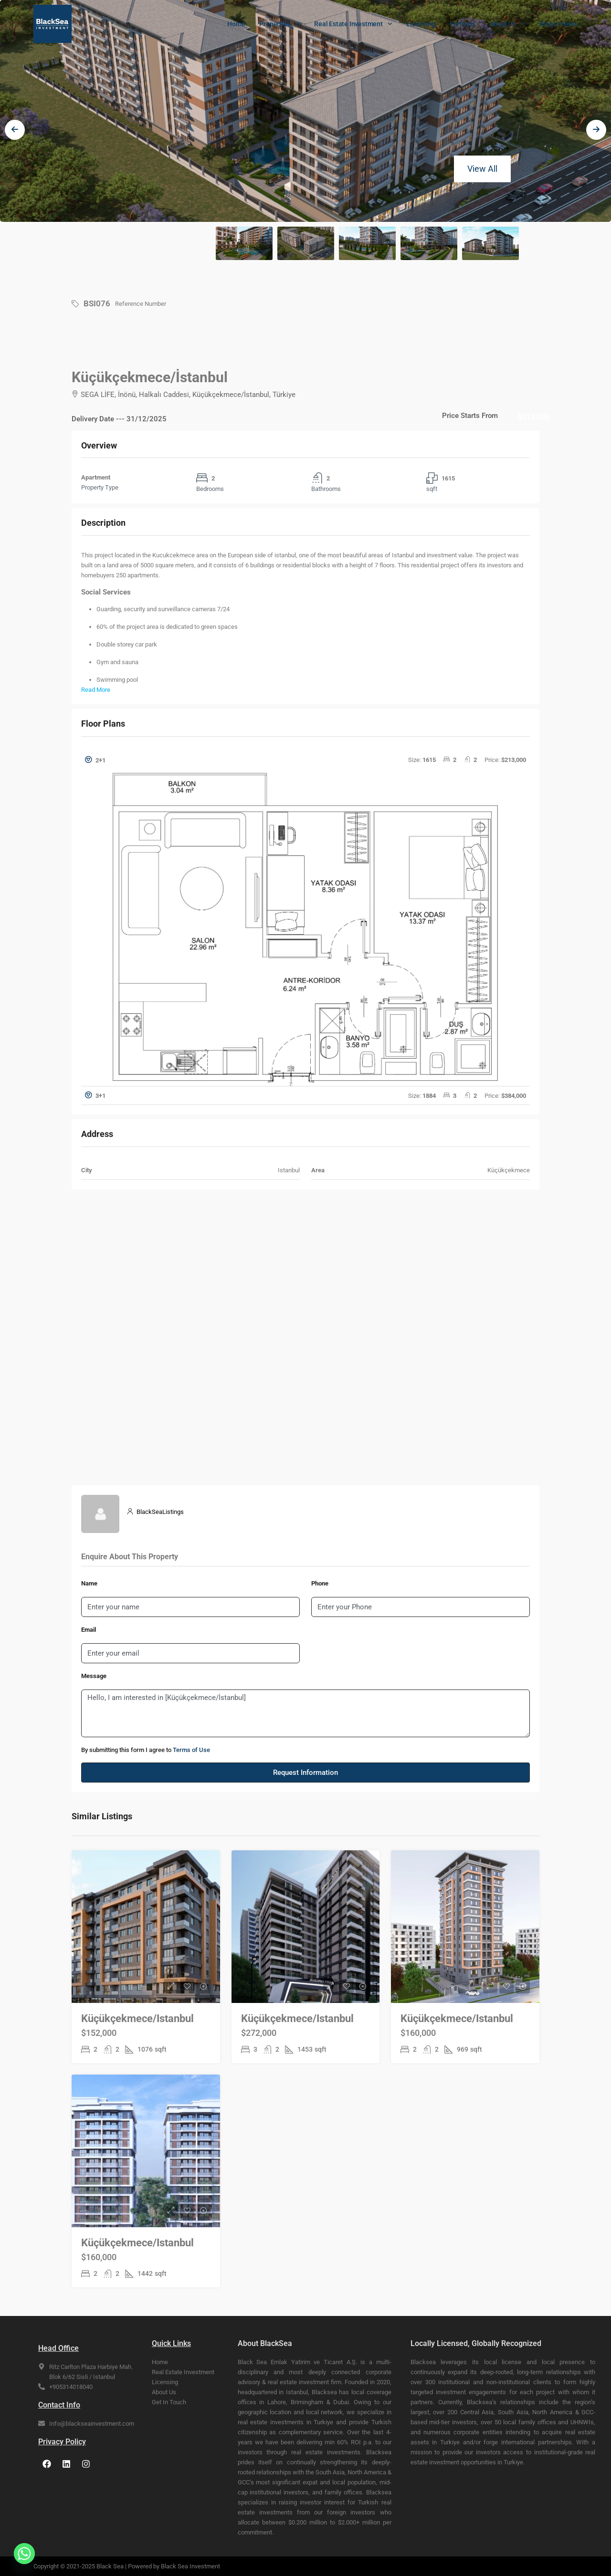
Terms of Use (191, 1749)
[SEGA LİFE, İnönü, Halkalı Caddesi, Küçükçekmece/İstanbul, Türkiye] (305, 1337)
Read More (95, 689)
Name (89, 1583)
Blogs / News (558, 24)
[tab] (305, 918)
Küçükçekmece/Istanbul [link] (137, 2018)
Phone (319, 1583)
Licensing (421, 24)
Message (93, 1675)
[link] (146, 1945)
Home (236, 24)
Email (88, 1629)
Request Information (305, 1772)
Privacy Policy (62, 2441)
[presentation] (15, 139)
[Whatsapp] (24, 2553)
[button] (305, 760)
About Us (507, 24)
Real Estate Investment (353, 24)
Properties (279, 24)
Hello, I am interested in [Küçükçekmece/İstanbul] (305, 1713)
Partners (462, 24)
